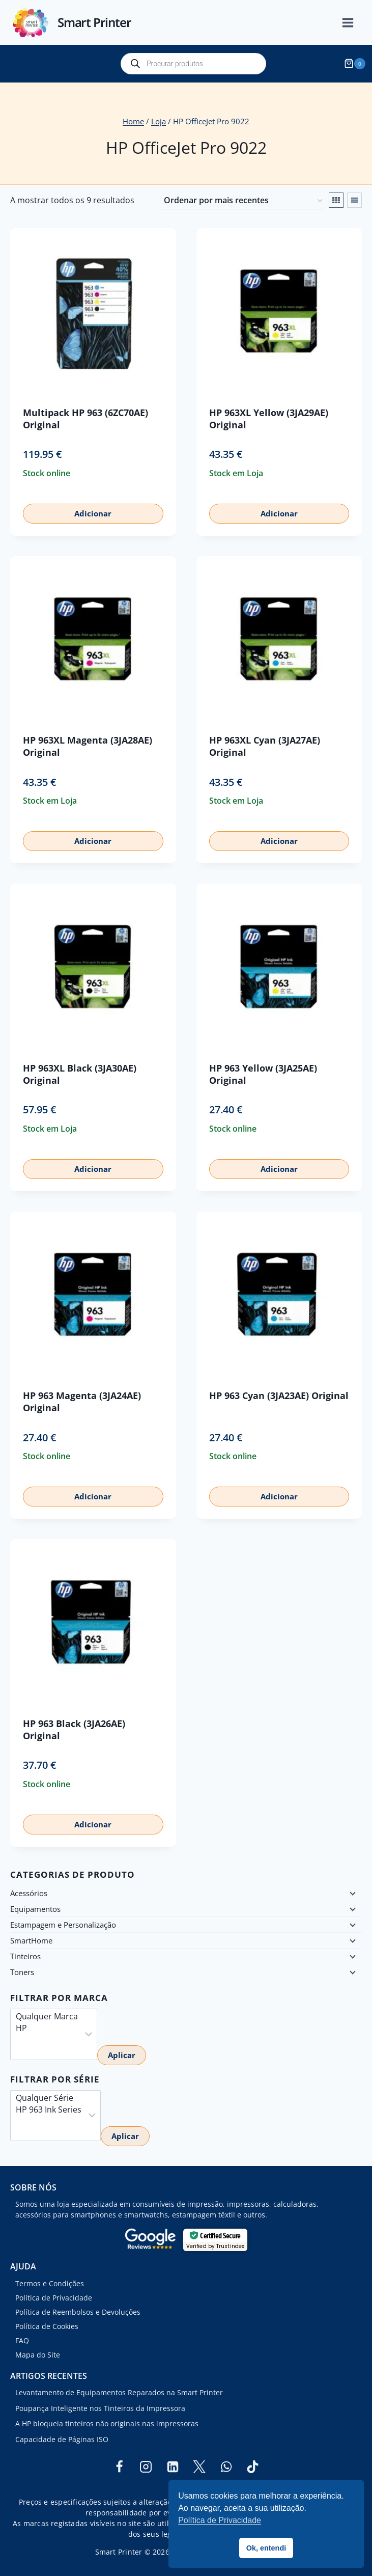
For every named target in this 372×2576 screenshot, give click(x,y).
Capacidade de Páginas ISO (61, 2439)
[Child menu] (351, 1893)
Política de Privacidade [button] (219, 2520)
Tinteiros (25, 1956)
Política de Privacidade (53, 2298)
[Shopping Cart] (356, 64)
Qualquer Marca (47, 2016)
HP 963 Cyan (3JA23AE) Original (279, 1395)
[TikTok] (253, 2466)
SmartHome (31, 1940)
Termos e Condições (49, 2283)
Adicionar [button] (92, 513)
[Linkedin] (172, 2466)
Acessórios (28, 1893)
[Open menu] (353, 22)
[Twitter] (199, 2466)
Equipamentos (35, 1909)
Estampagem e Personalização (63, 1925)
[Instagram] (146, 2466)
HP (47, 2028)
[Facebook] (119, 2466)
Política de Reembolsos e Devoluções (77, 2312)
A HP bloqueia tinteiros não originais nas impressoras (106, 2423)
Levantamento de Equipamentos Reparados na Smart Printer (119, 2392)
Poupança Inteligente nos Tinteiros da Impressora (100, 2408)
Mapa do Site (37, 2355)
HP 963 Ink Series (48, 2110)
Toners (22, 1972)
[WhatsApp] (226, 2466)
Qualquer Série (48, 2098)
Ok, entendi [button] (266, 2548)
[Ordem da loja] (243, 201)
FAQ (22, 2340)
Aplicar (121, 2055)
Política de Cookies (46, 2326)
